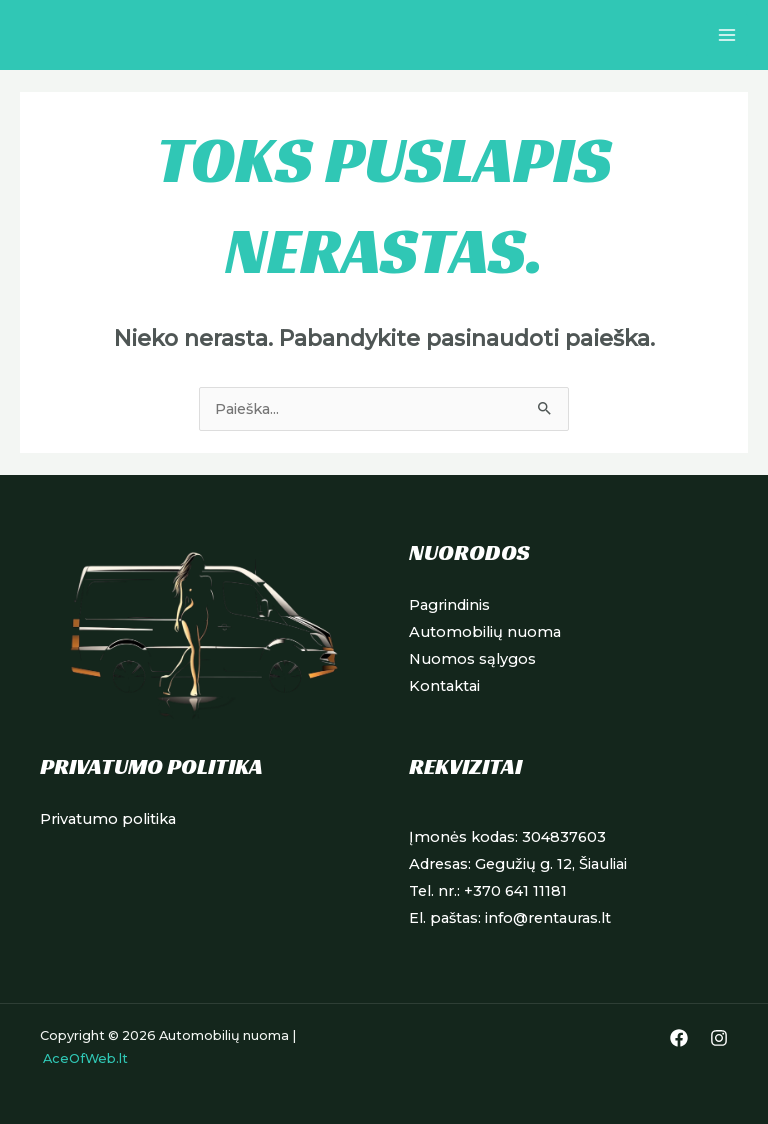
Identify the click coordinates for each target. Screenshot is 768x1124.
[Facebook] (679, 1038)
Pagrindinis (449, 605)
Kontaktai (444, 686)
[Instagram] (719, 1038)
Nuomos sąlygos (472, 659)
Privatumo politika (108, 819)
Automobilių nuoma (485, 632)
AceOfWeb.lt (85, 1058)
